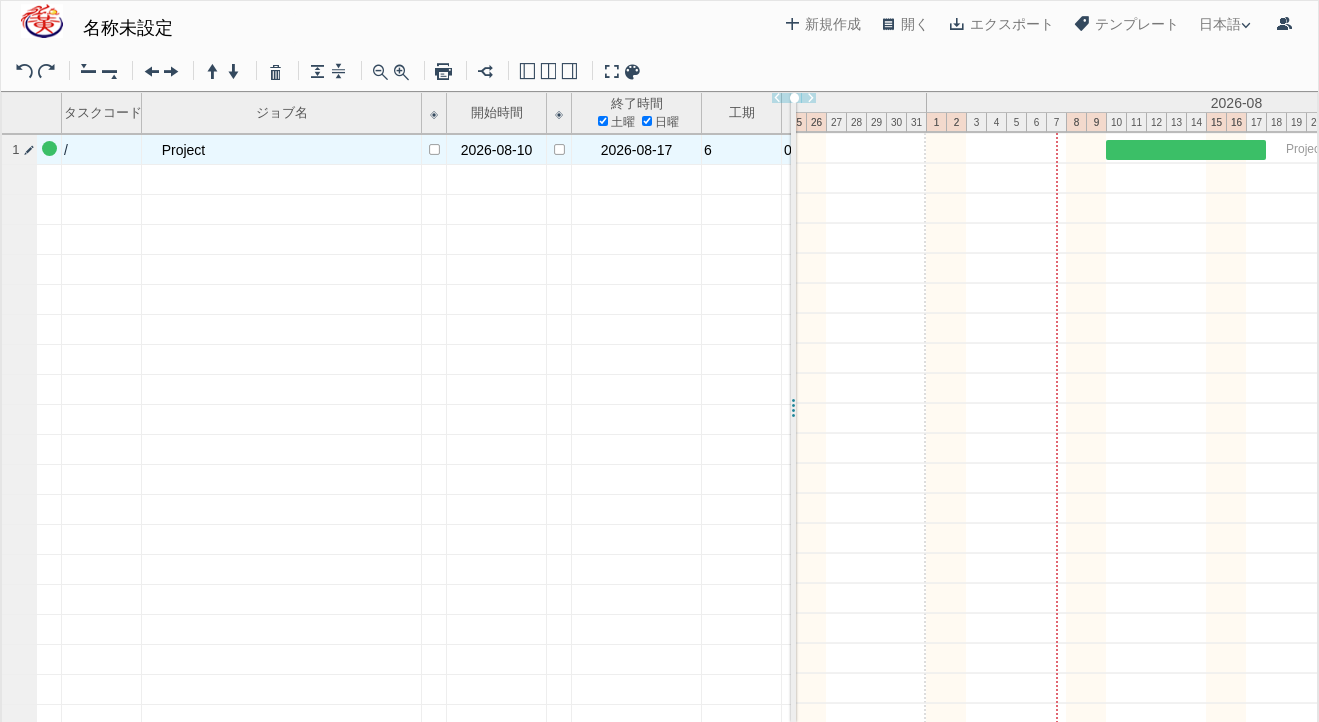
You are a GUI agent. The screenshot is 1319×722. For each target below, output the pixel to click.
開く (905, 24)
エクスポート (1001, 24)
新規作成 (822, 24)
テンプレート (1126, 24)
